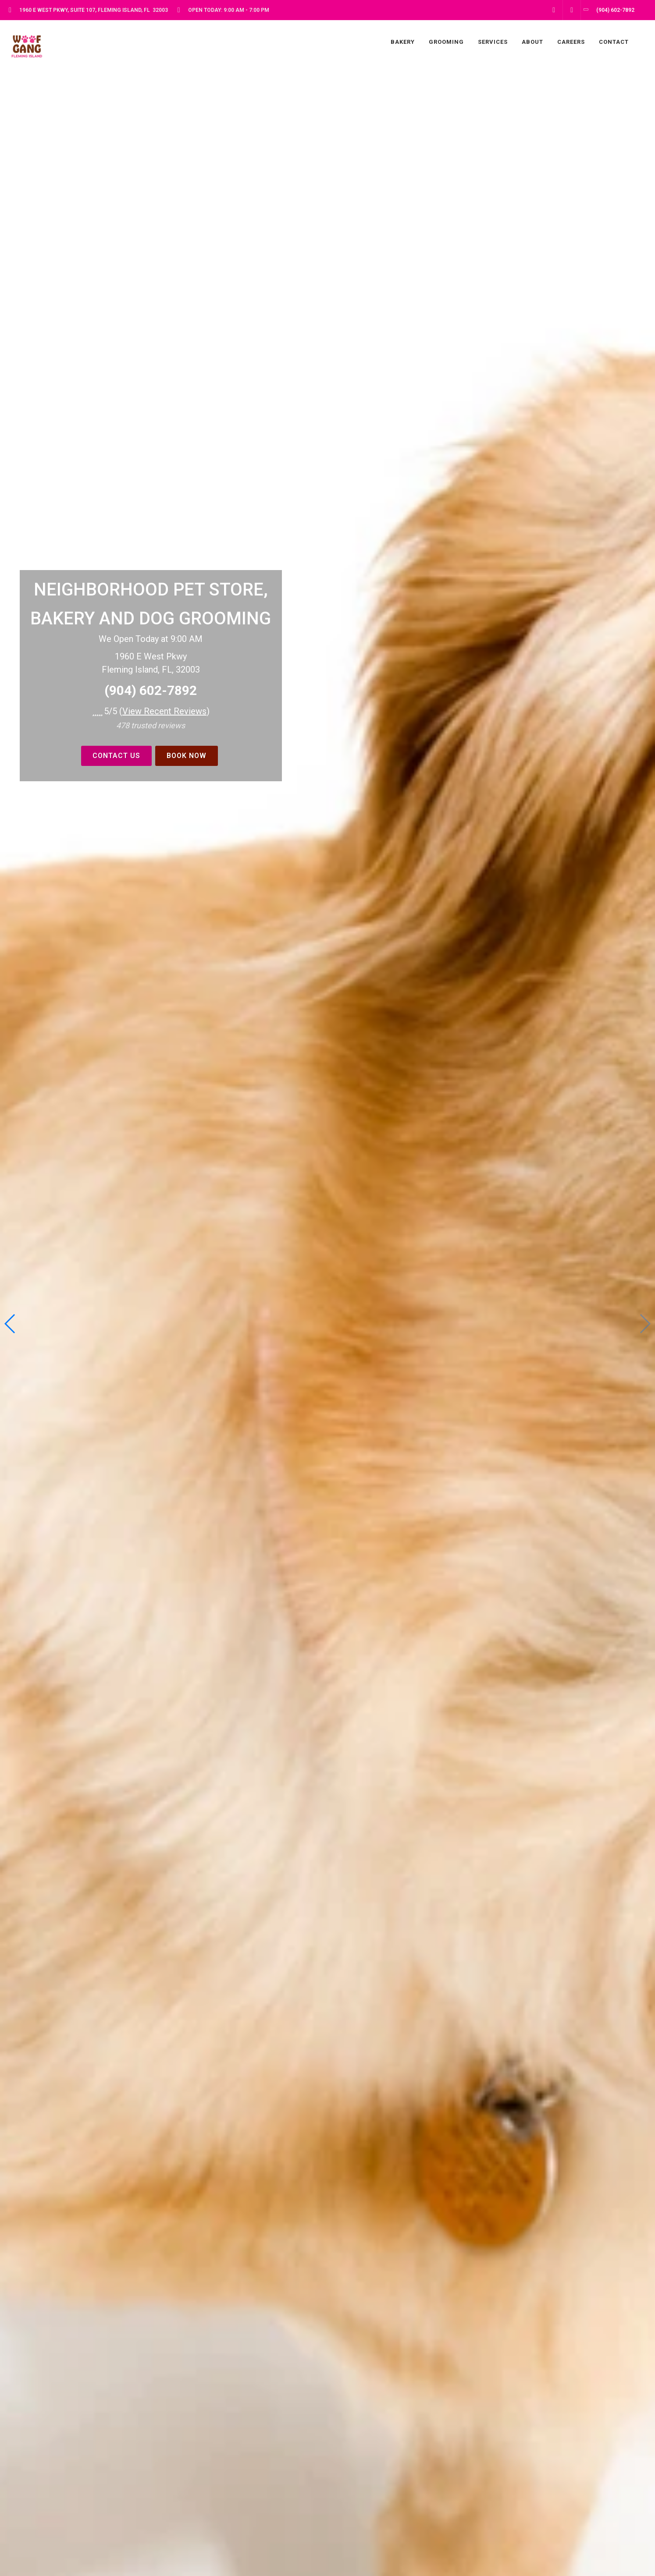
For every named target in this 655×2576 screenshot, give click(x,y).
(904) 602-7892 (150, 690)
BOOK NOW (186, 755)
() (164, 711)
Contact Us (116, 755)
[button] (10, 1323)
